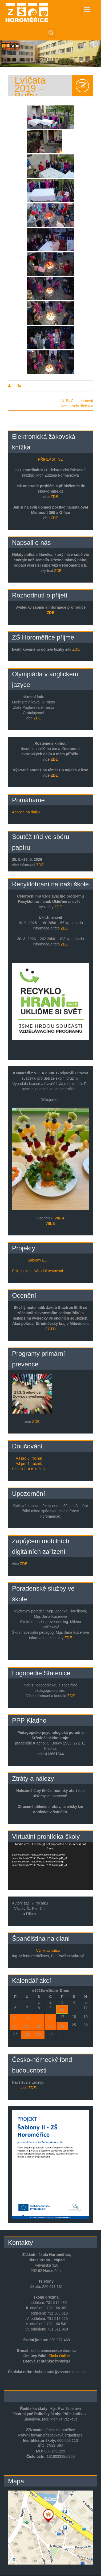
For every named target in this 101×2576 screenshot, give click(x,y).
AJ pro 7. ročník (29, 1463)
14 (27, 2018)
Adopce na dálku (26, 812)
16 (51, 2018)
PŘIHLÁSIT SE (50, 459)
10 (62, 2009)
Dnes (64, 1990)
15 (39, 2018)
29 (39, 2035)
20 (15, 2026)
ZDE (54, 496)
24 (62, 2026)
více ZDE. (29, 2088)
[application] (50, 1866)
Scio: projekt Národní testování (37, 1271)
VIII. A (59, 1218)
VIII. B (50, 1223)
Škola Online (59, 2356)
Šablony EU (37, 1260)
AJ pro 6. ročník (29, 1458)
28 (27, 2035)
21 (27, 2026)
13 (15, 2018)
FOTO (50, 1329)
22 (39, 2026)
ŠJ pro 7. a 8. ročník (28, 1469)
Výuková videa (48, 1950)
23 (51, 2026)
